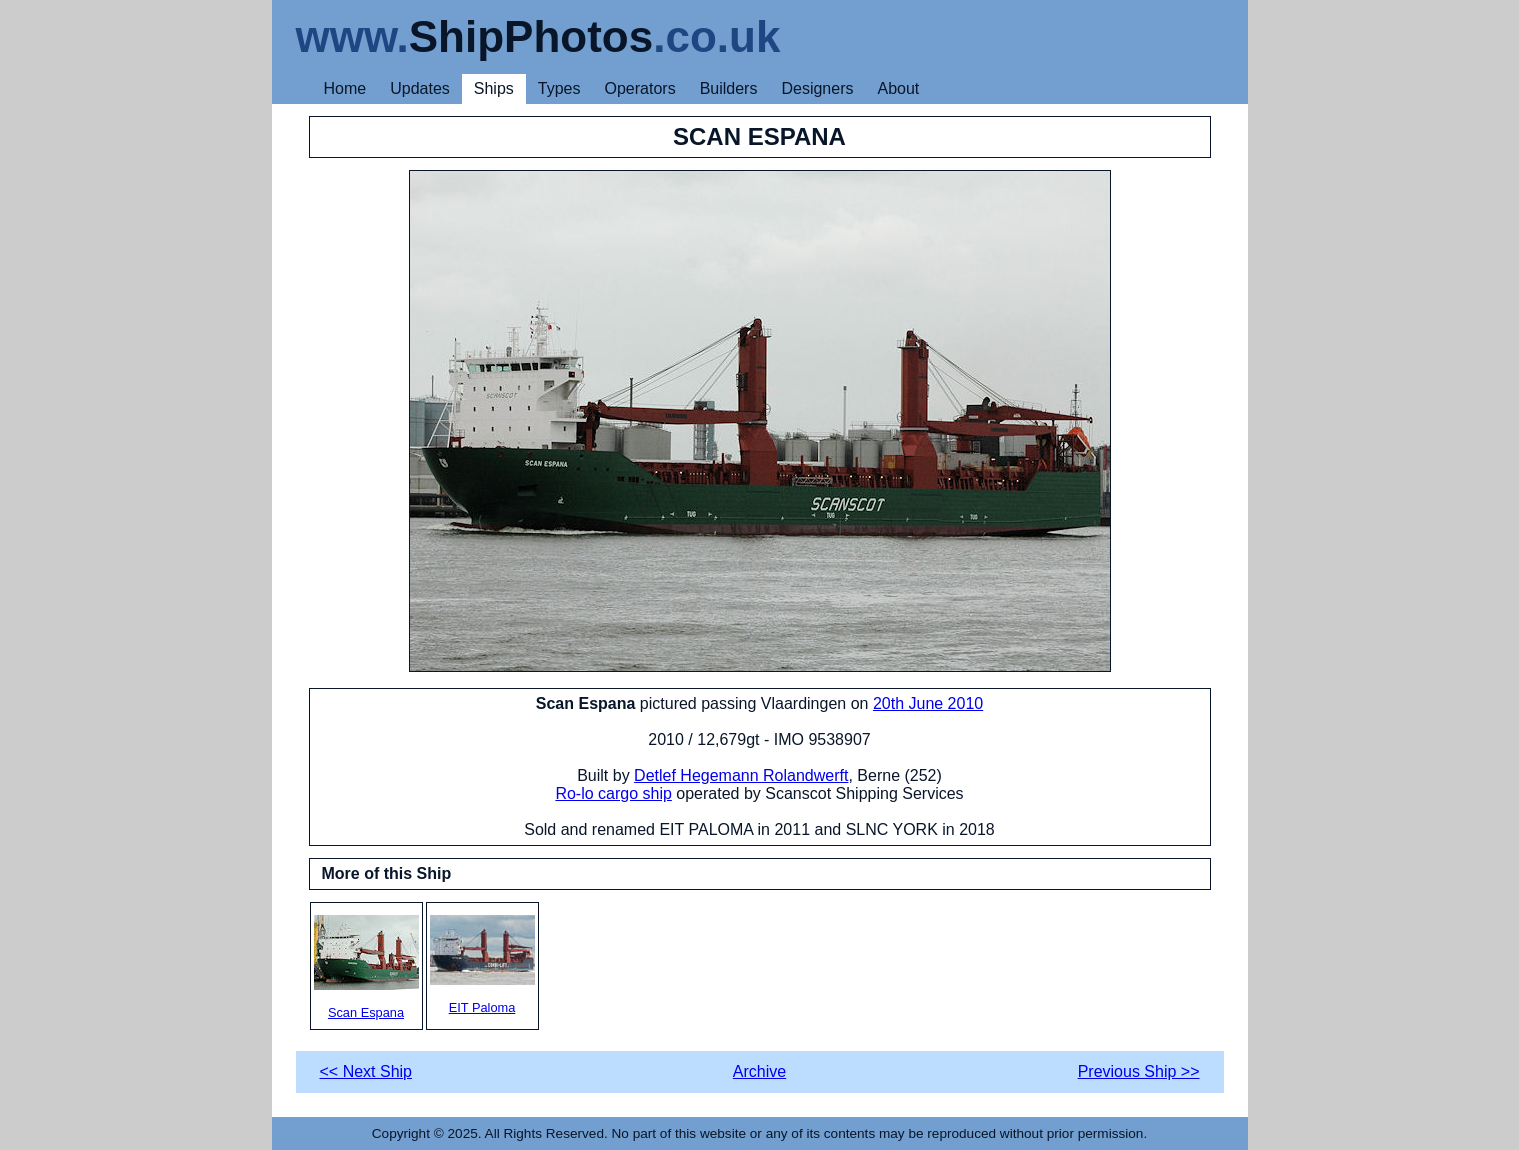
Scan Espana (366, 967)
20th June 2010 (928, 703)
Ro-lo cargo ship (613, 793)
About (898, 88)
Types (559, 88)
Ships (494, 88)
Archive (759, 1071)
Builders (729, 88)
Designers (817, 88)
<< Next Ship (366, 1071)
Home (345, 88)
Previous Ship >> (1139, 1071)
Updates (420, 88)
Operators (640, 88)
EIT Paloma (482, 965)
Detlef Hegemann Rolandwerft (741, 775)
